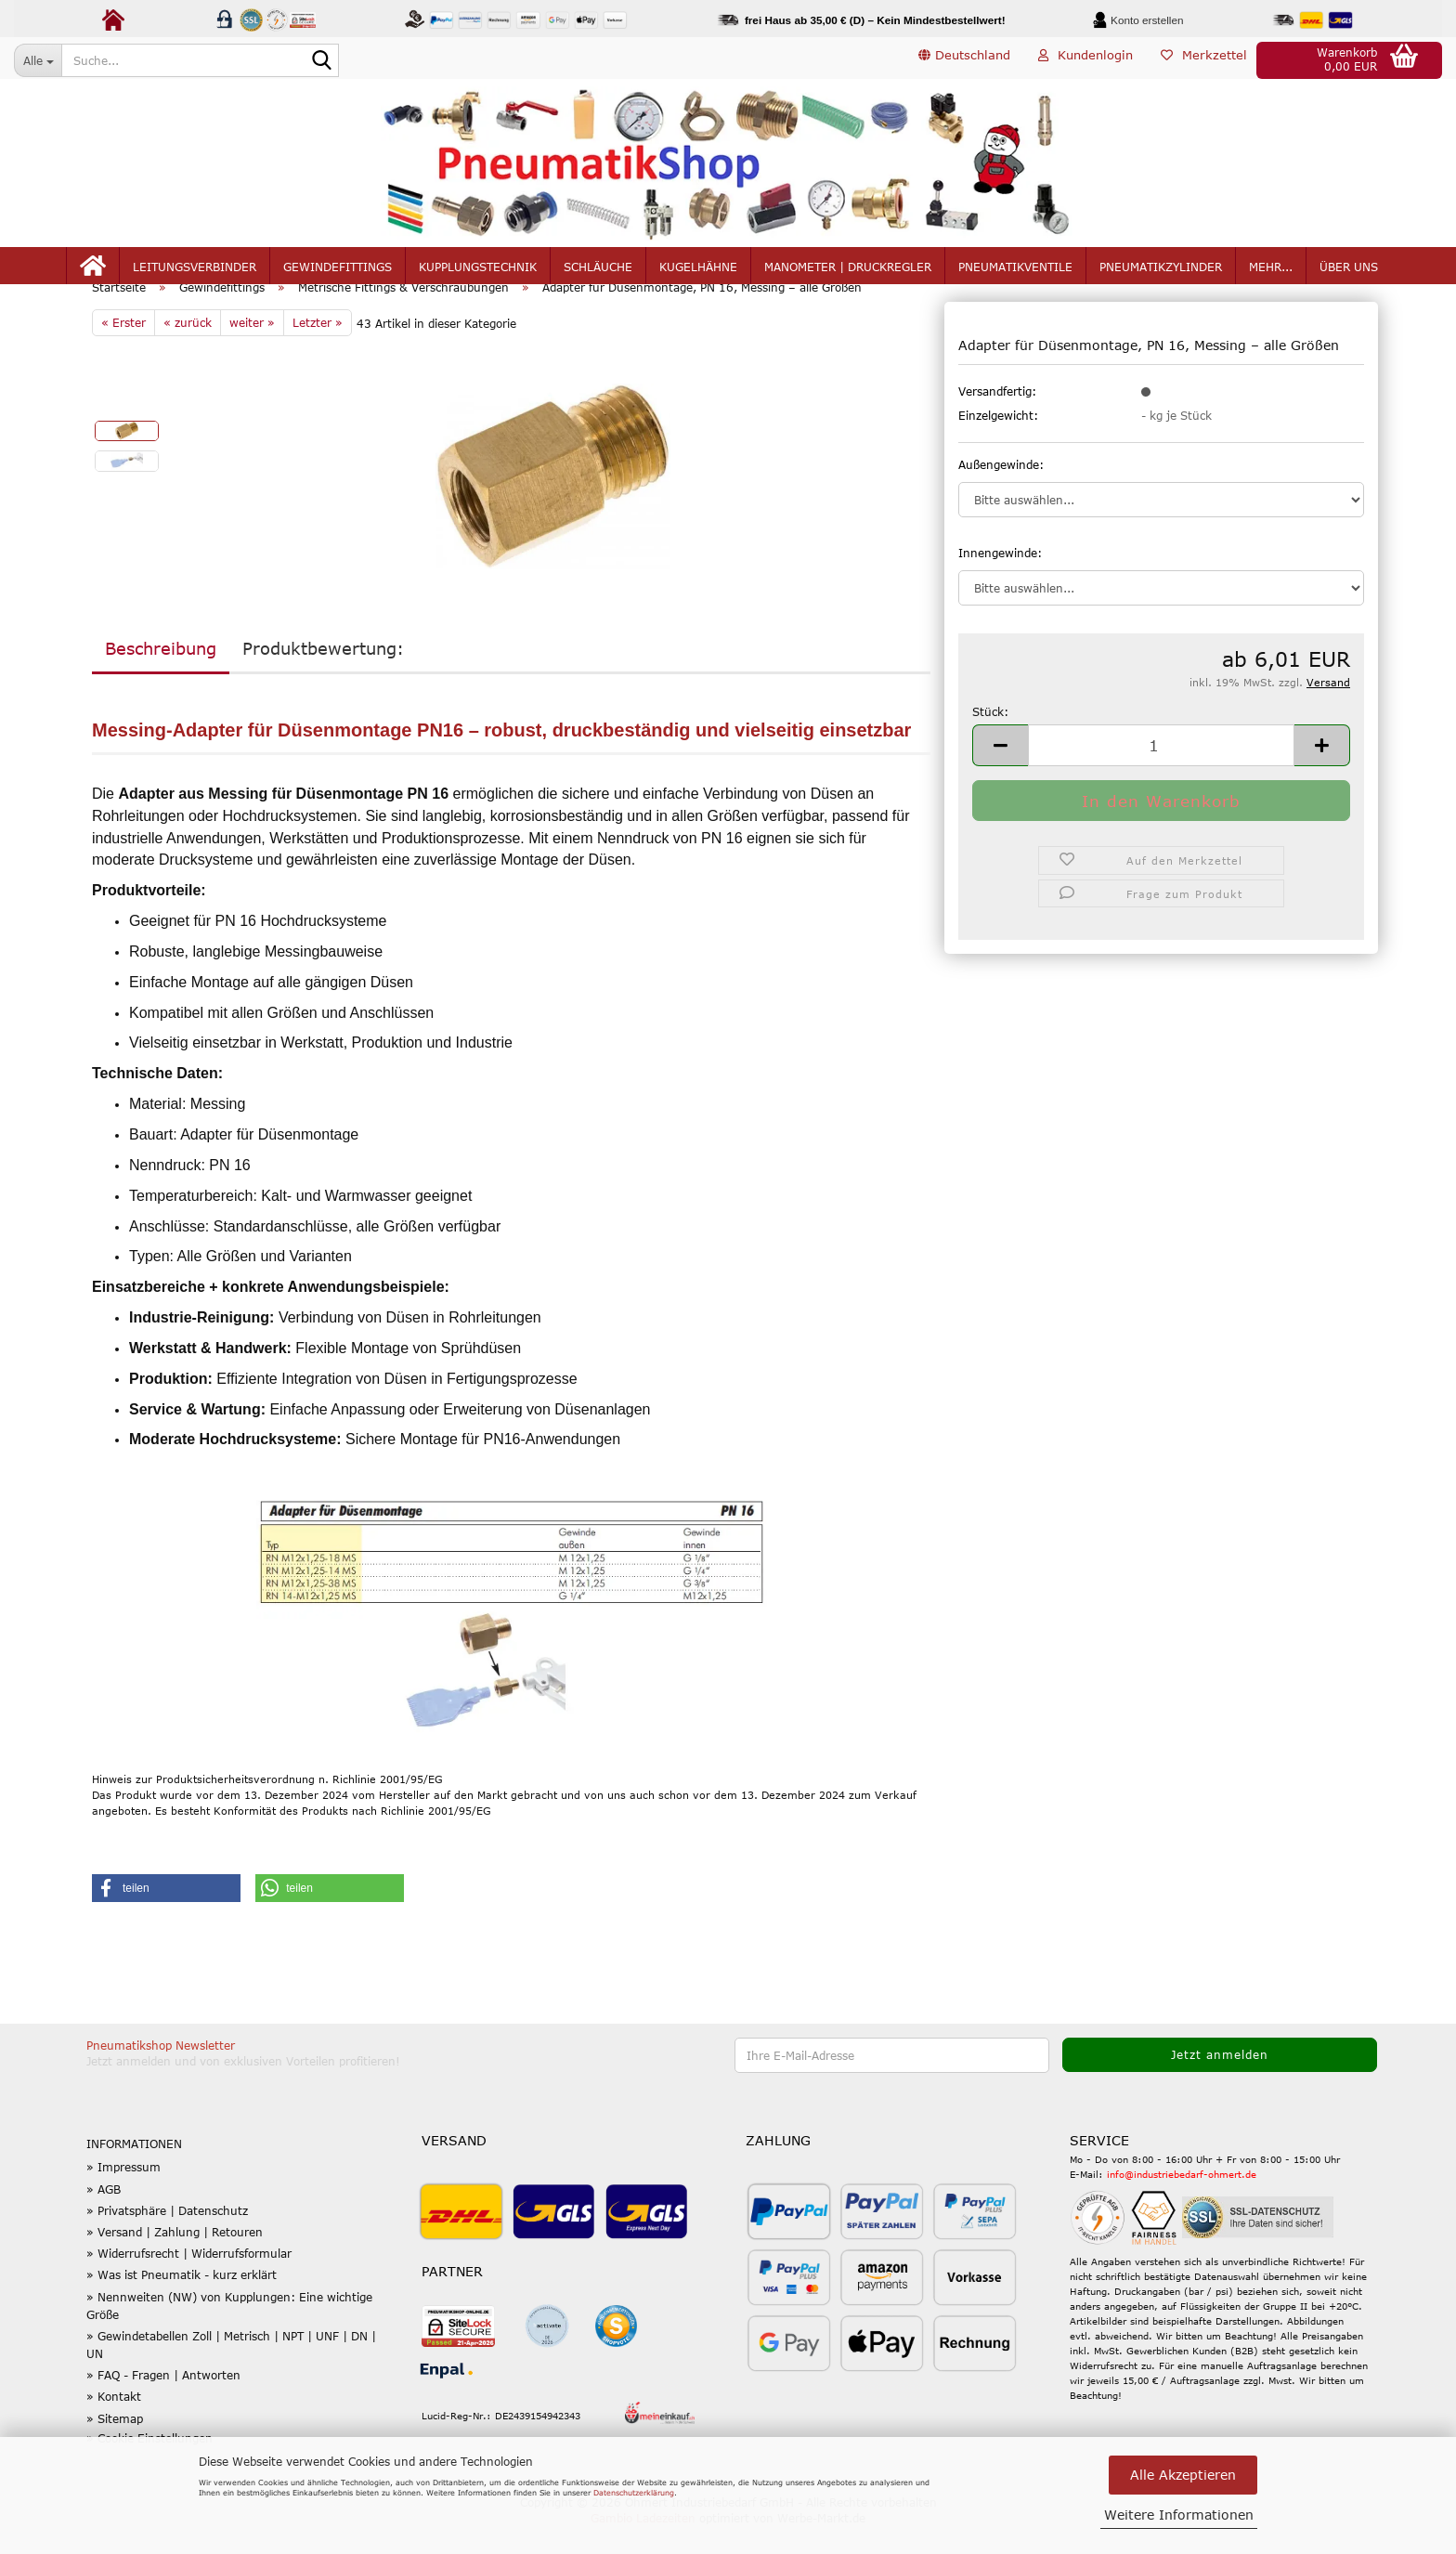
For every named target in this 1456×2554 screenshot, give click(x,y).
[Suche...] (37, 60)
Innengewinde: (1000, 579)
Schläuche (598, 271)
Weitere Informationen (1179, 2514)
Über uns (1349, 271)
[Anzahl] (1161, 772)
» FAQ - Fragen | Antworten (163, 2402)
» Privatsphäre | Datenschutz (167, 2237)
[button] (964, 60)
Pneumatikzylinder (1160, 271)
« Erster (123, 349)
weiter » (252, 349)
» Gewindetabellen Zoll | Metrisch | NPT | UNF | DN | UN (231, 2371)
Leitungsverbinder (194, 271)
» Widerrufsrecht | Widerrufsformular (189, 2280)
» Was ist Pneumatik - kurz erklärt (181, 2302)
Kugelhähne (698, 271)
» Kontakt (113, 2423)
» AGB (103, 2215)
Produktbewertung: (323, 675)
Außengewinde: (1001, 491)
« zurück (187, 349)
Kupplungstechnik (478, 271)
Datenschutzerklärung (633, 2492)
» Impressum (123, 2194)
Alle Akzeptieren (1183, 2474)
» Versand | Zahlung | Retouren (174, 2258)
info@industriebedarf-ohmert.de (1181, 2201)
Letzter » (317, 349)
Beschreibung (160, 675)
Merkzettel (1204, 59)
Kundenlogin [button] (1085, 59)
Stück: (990, 738)
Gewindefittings (337, 271)
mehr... (1271, 271)
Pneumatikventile (1015, 271)
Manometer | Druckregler (847, 271)
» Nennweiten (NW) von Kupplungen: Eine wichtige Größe (229, 2332)
